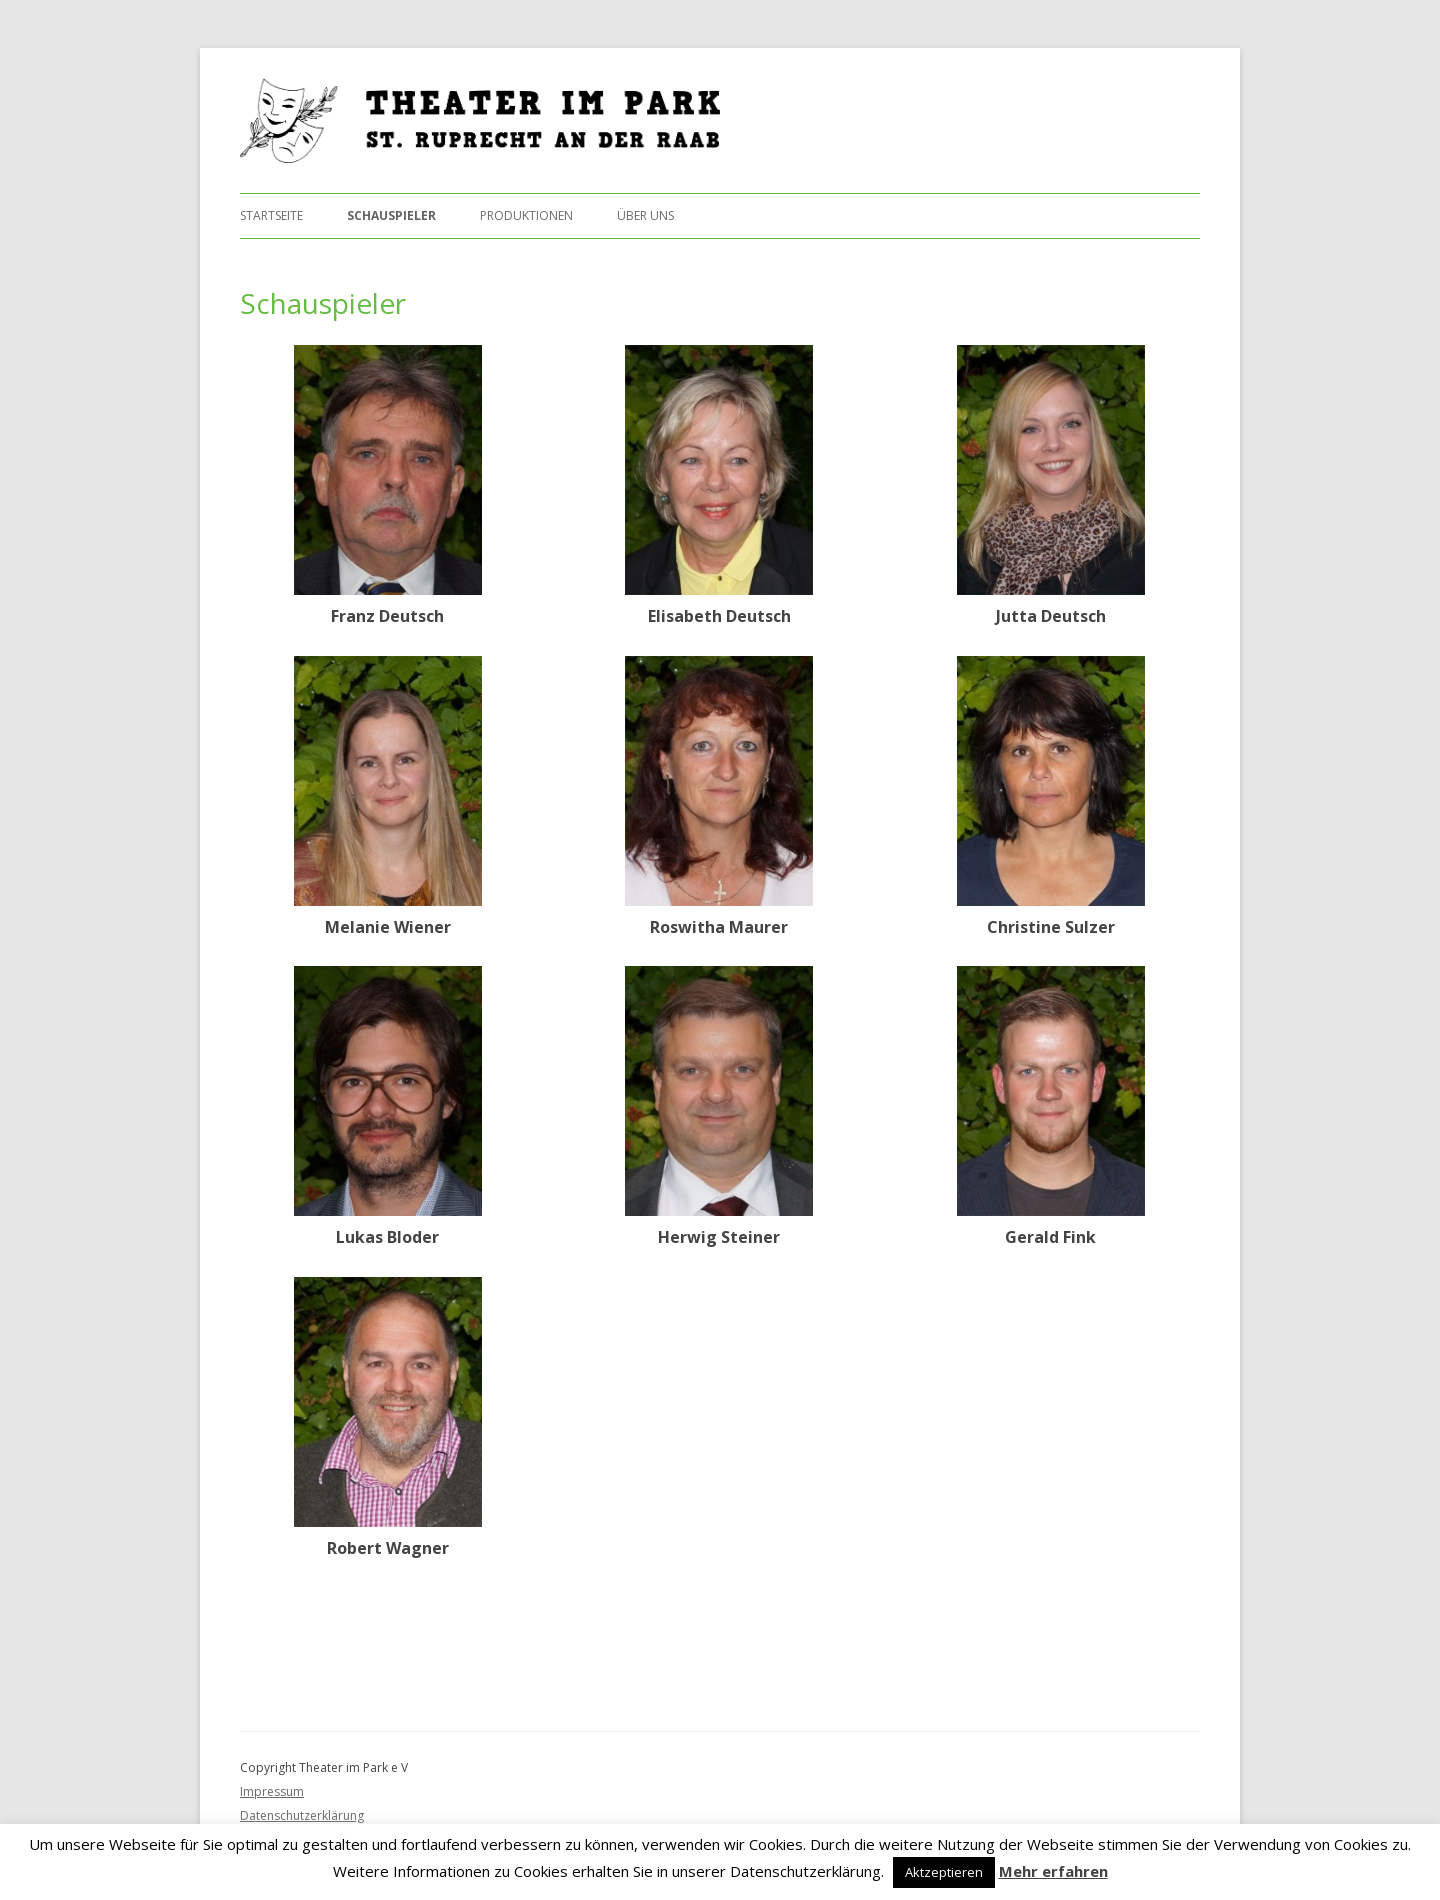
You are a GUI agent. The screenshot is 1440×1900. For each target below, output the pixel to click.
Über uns (645, 215)
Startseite (271, 215)
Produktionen (526, 215)
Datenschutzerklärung (302, 1815)
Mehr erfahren (1053, 1871)
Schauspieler (391, 215)
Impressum (272, 1791)
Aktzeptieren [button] (944, 1872)
